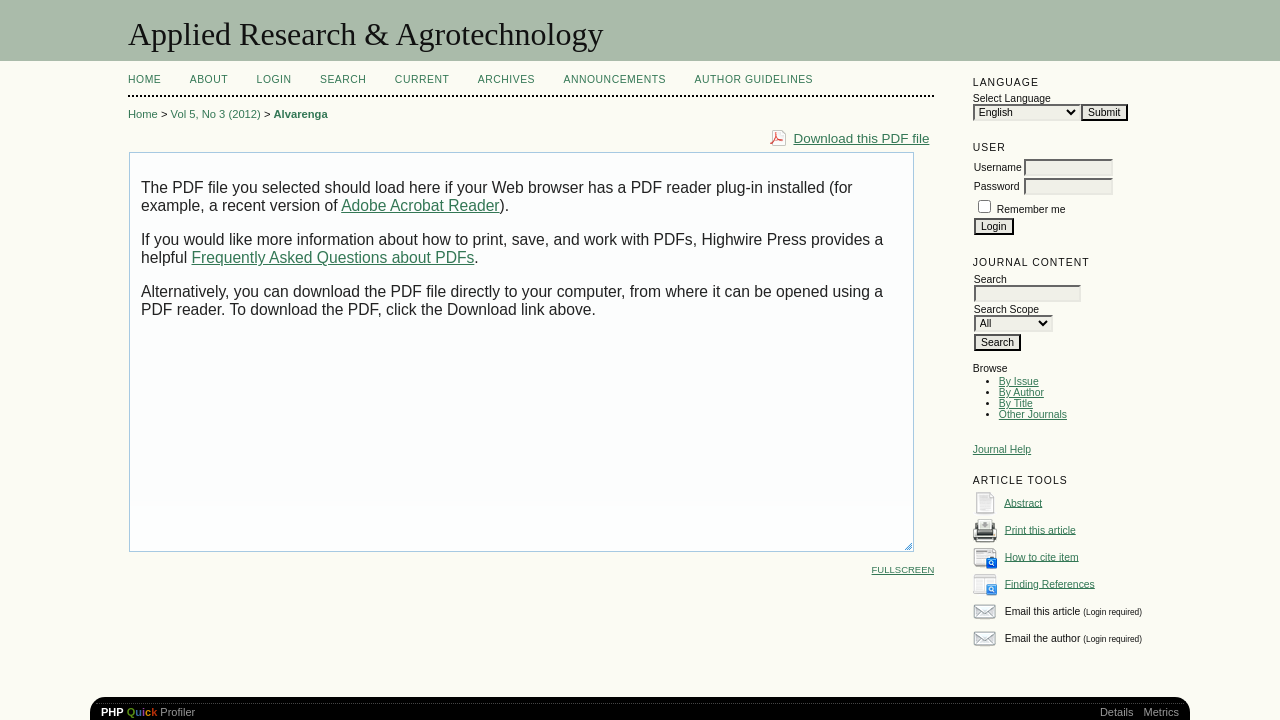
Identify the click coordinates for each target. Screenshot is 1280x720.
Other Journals (1033, 414)
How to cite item (1042, 556)
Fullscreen (903, 569)
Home (144, 79)
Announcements (614, 79)
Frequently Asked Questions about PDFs (333, 257)
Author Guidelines (754, 79)
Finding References (1050, 583)
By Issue (1019, 381)
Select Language (1012, 98)
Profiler (148, 712)
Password (997, 186)
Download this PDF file (861, 138)
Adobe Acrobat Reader (420, 205)
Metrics (1161, 712)
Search (343, 79)
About (209, 79)
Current (422, 79)
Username (998, 167)
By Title (1016, 403)
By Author (1021, 392)
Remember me (1031, 209)
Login (274, 79)
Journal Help (1002, 449)
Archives (506, 79)
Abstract (1023, 502)
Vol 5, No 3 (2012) (216, 114)
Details (1117, 712)
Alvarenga (301, 114)
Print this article (1040, 529)
